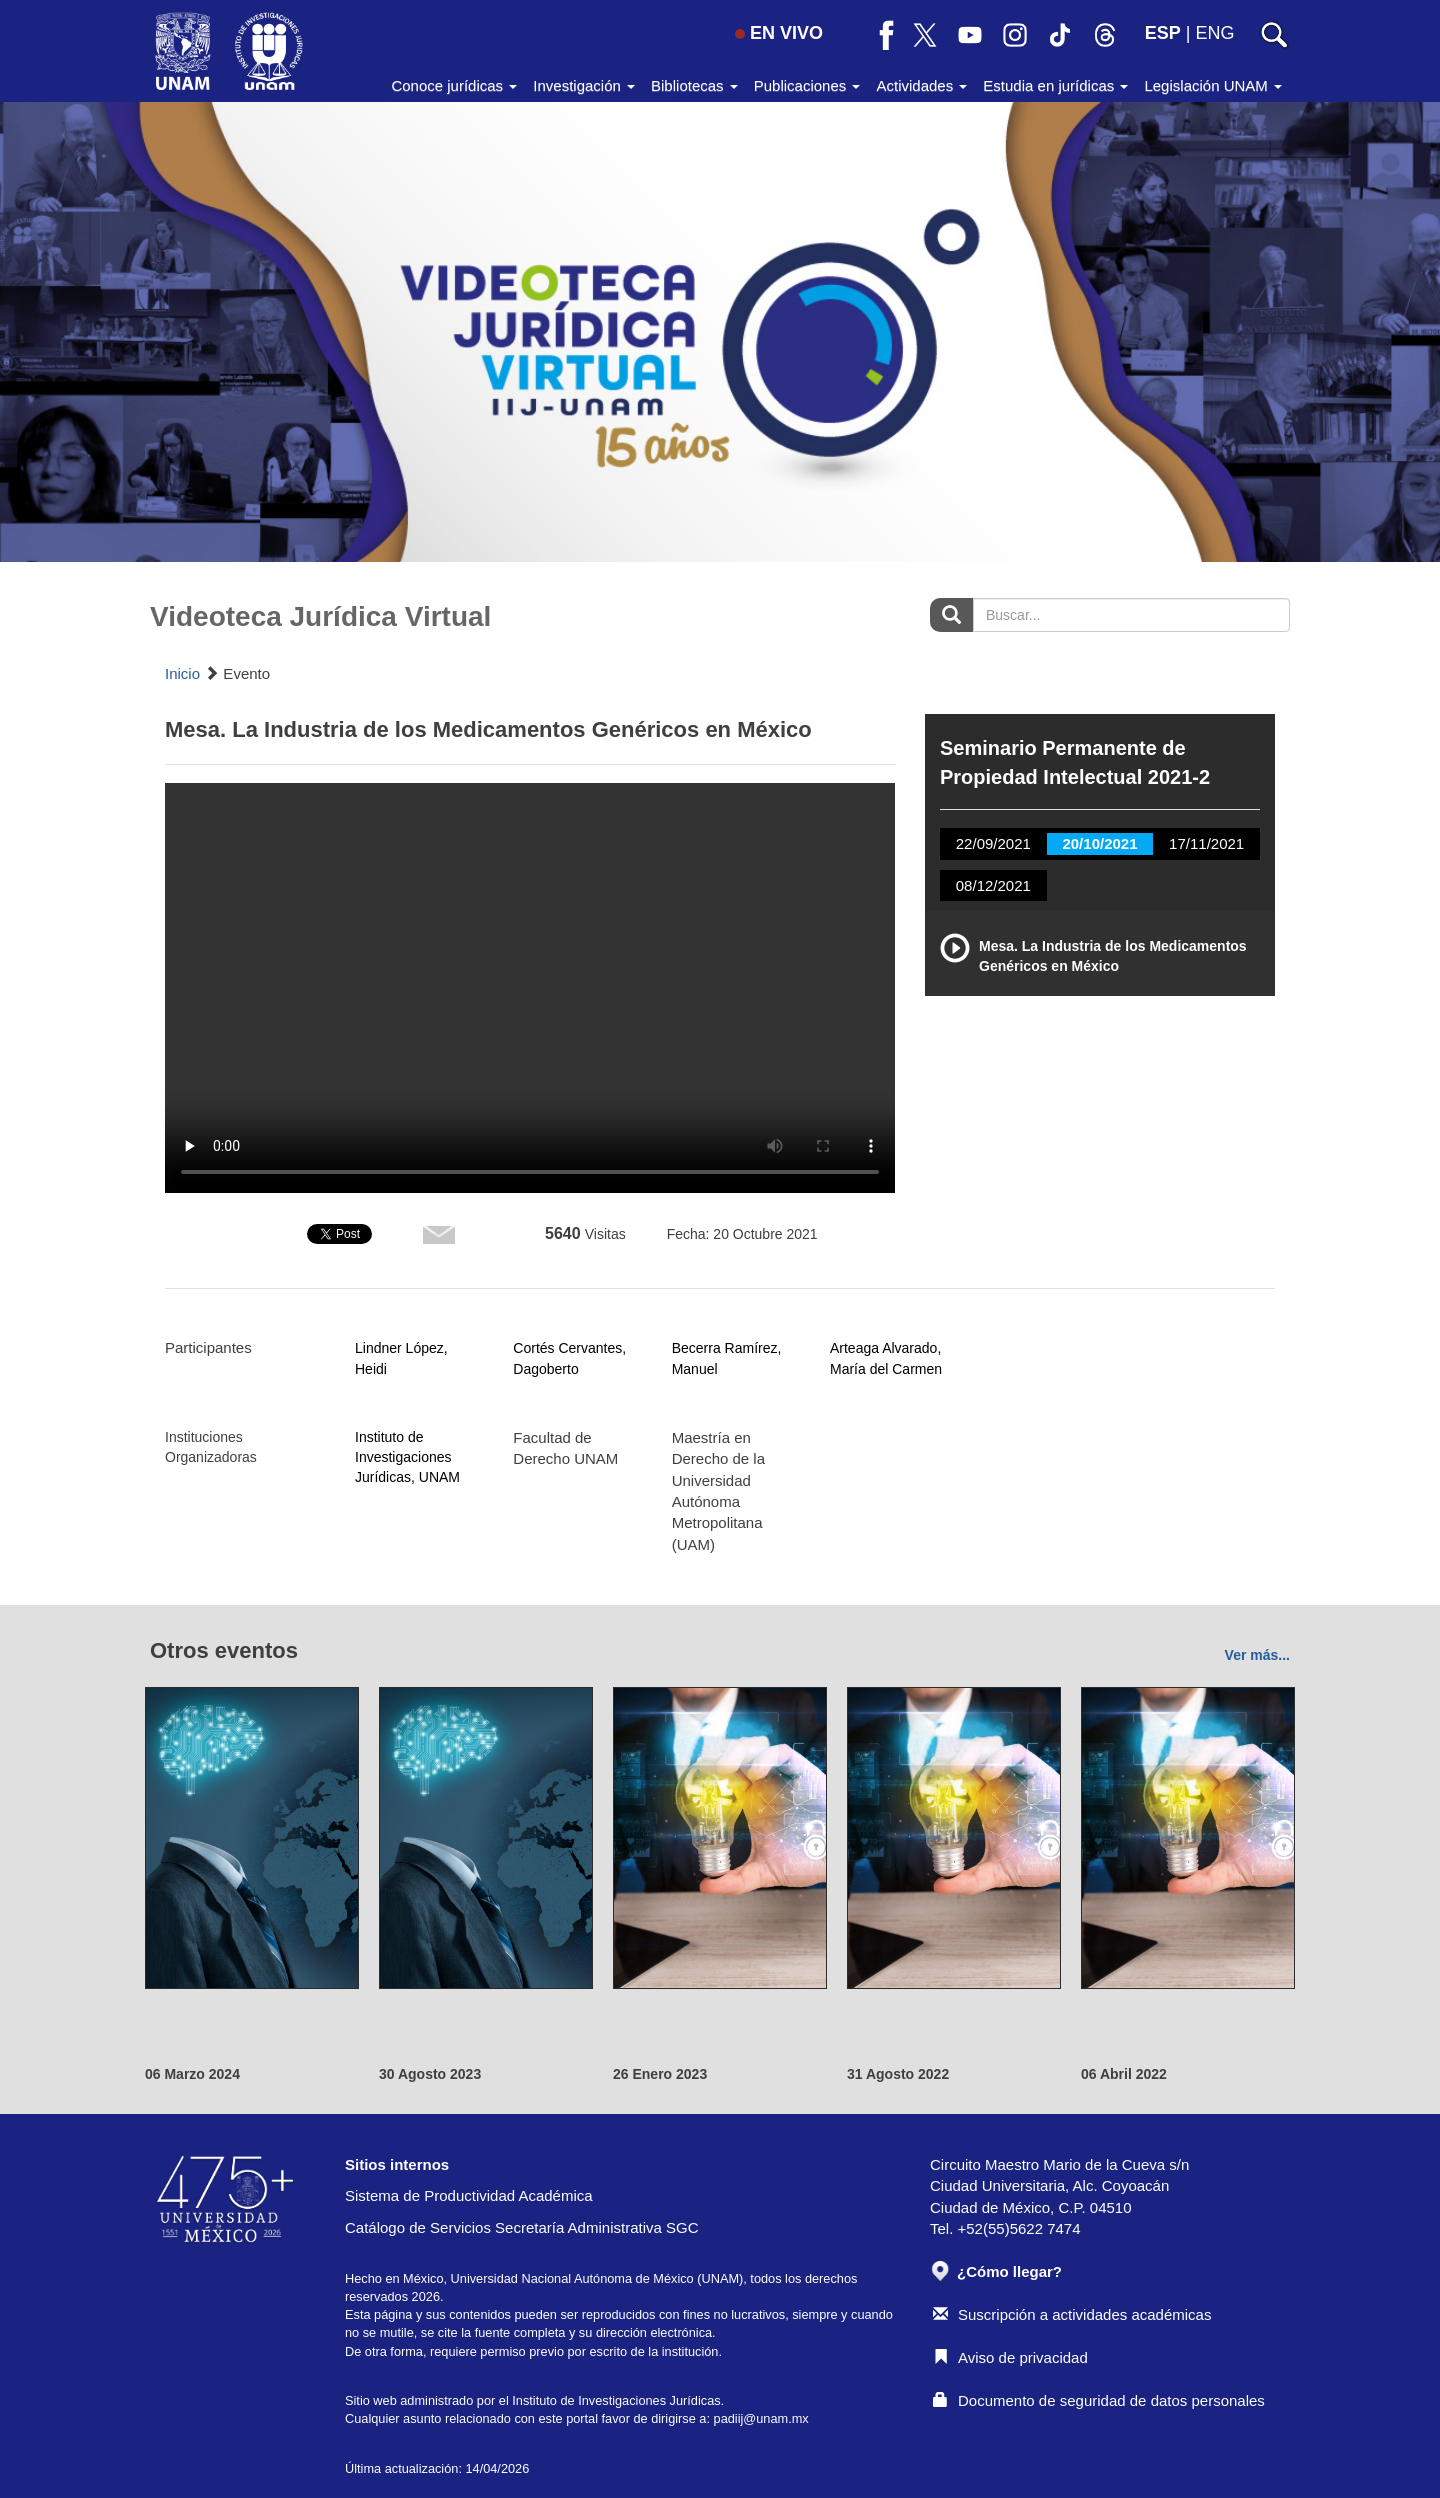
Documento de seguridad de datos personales (1099, 2400)
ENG (1214, 33)
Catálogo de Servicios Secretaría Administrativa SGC (522, 2227)
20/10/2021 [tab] (1099, 843)
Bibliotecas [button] (694, 85)
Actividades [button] (921, 85)
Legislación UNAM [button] (1213, 85)
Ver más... (1257, 1655)
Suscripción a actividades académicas (1072, 2314)
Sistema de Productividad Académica (469, 2195)
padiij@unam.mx (761, 2418)
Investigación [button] (584, 85)
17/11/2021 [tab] (1206, 843)
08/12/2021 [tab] (993, 885)
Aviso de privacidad (1010, 2357)
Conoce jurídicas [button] (454, 85)
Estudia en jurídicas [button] (1055, 85)
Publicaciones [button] (807, 85)
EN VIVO (779, 33)
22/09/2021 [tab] (993, 843)
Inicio (182, 673)
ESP (1163, 33)
